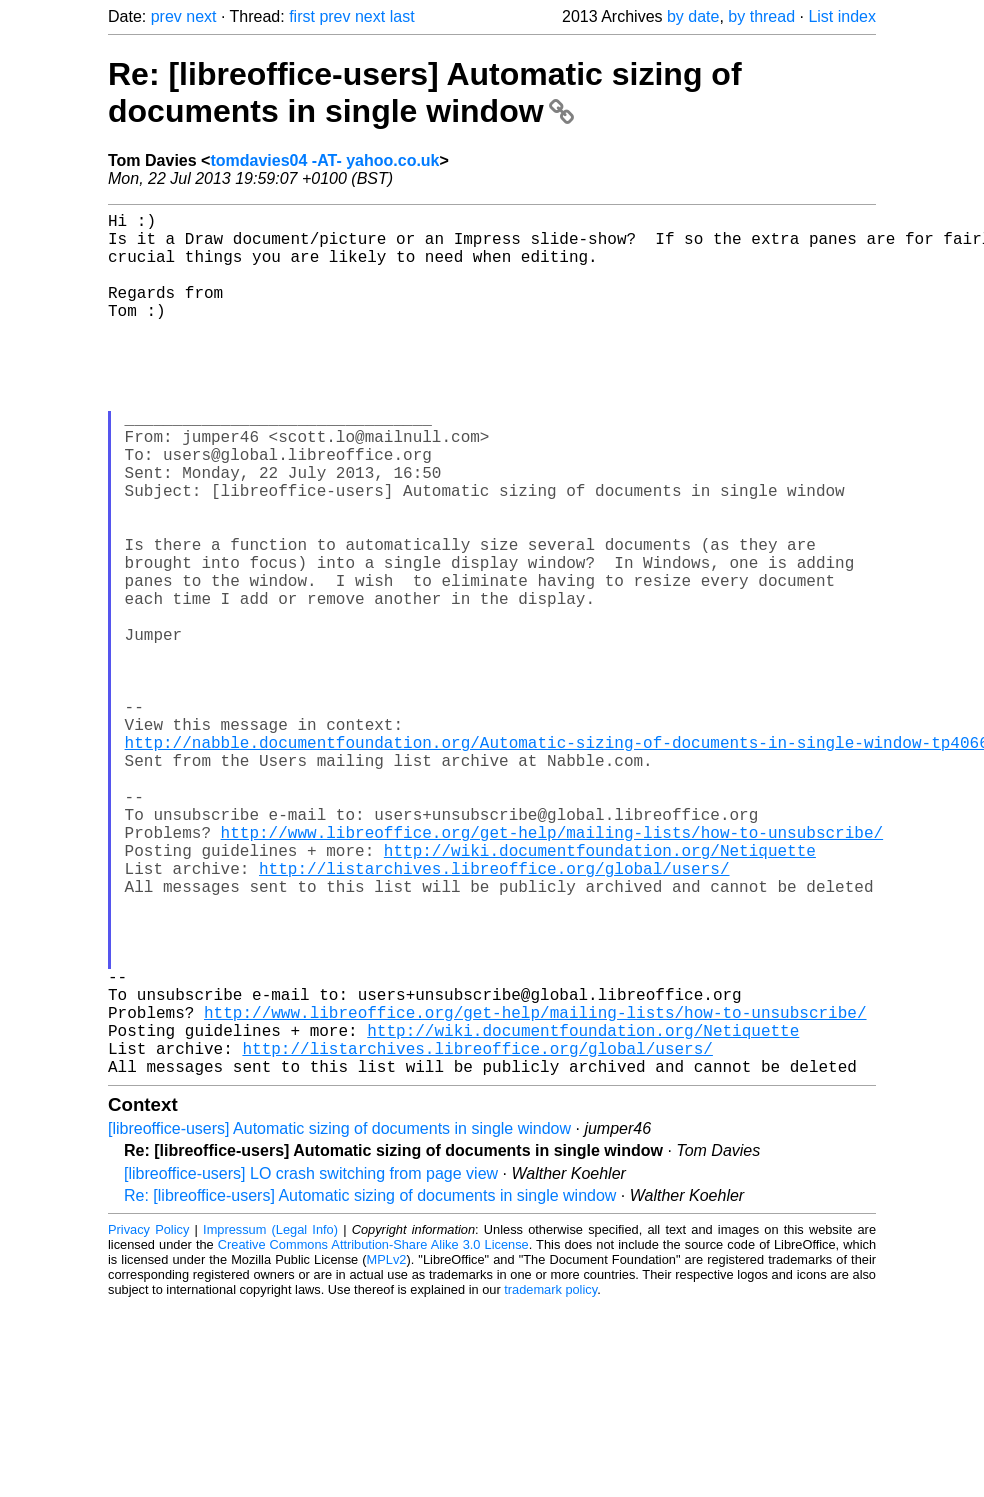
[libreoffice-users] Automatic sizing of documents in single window (339, 1320)
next (201, 16)
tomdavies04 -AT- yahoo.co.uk (324, 160)
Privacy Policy (148, 1421)
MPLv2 (387, 1451)
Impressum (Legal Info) (270, 1421)
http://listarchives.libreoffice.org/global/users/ (494, 1016)
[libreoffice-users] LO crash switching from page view (311, 1365)
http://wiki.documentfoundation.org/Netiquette (600, 994)
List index (842, 16)
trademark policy (550, 1481)
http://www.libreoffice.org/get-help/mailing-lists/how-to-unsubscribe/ (552, 972)
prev (166, 16)
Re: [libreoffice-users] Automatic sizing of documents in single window (425, 92)
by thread (761, 16)
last (402, 16)
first (302, 16)
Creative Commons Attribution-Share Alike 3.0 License (373, 1436)
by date (693, 16)
